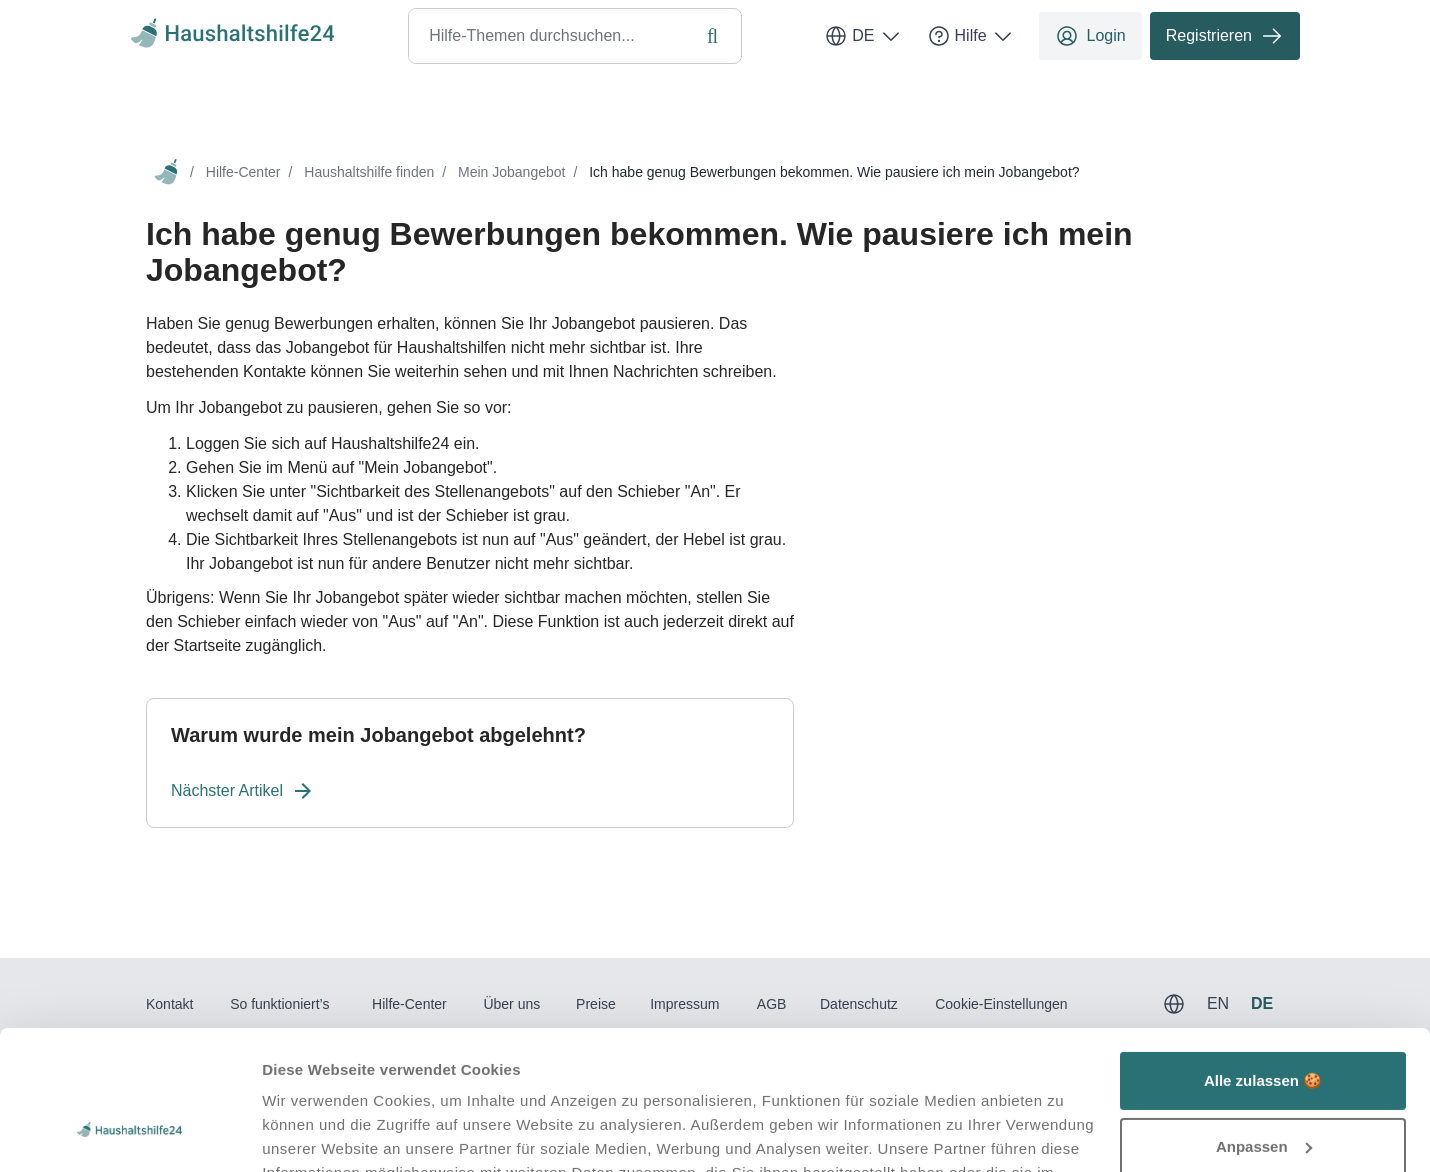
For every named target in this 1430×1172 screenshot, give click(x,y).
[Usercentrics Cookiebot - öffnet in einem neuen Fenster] (129, 1133)
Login (1090, 36)
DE (863, 36)
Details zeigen (312, 1132)
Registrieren (1225, 36)
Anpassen (1264, 1026)
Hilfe (971, 36)
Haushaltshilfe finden (369, 172)
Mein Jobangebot (511, 172)
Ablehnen (1263, 1092)
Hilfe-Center (243, 172)
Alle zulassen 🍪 (1263, 961)
